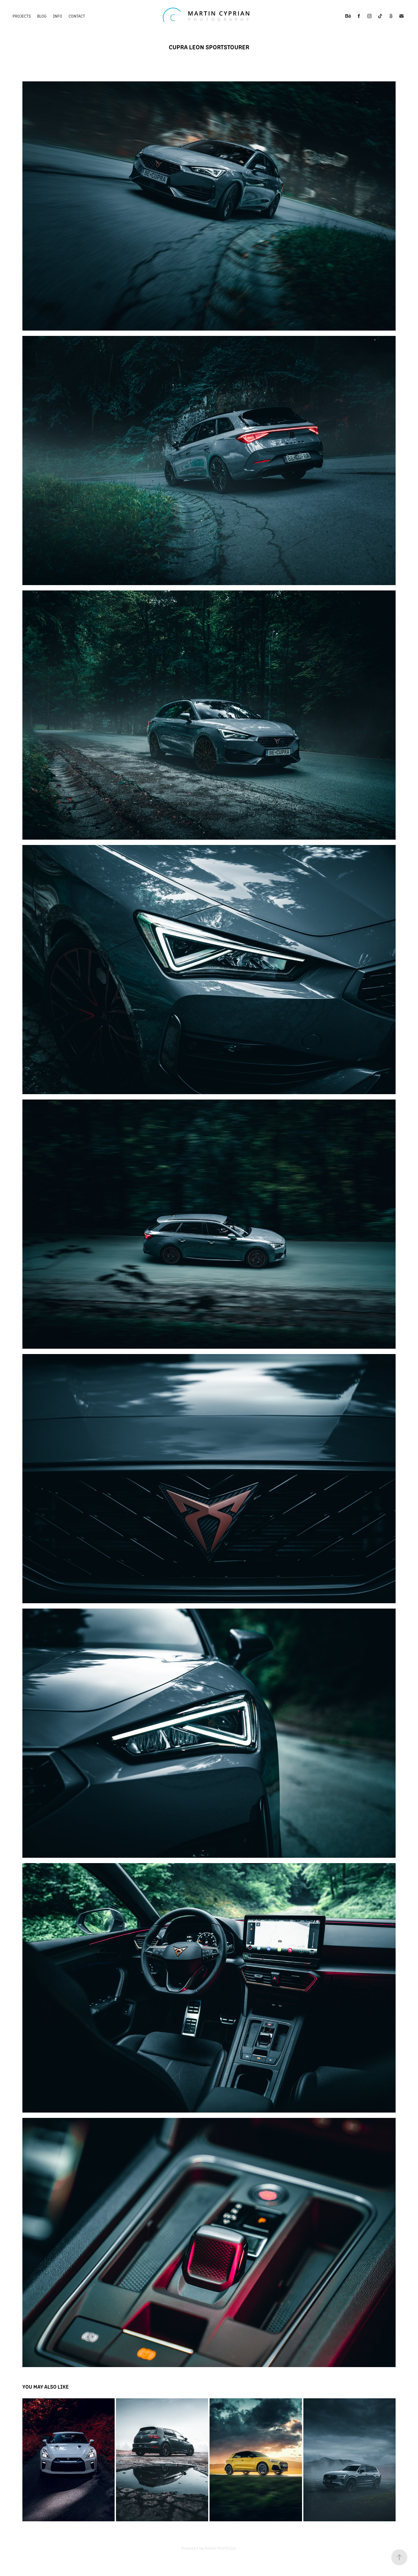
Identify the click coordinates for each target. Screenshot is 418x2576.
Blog (41, 16)
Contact (77, 16)
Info (57, 16)
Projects (22, 16)
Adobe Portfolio (220, 2548)
